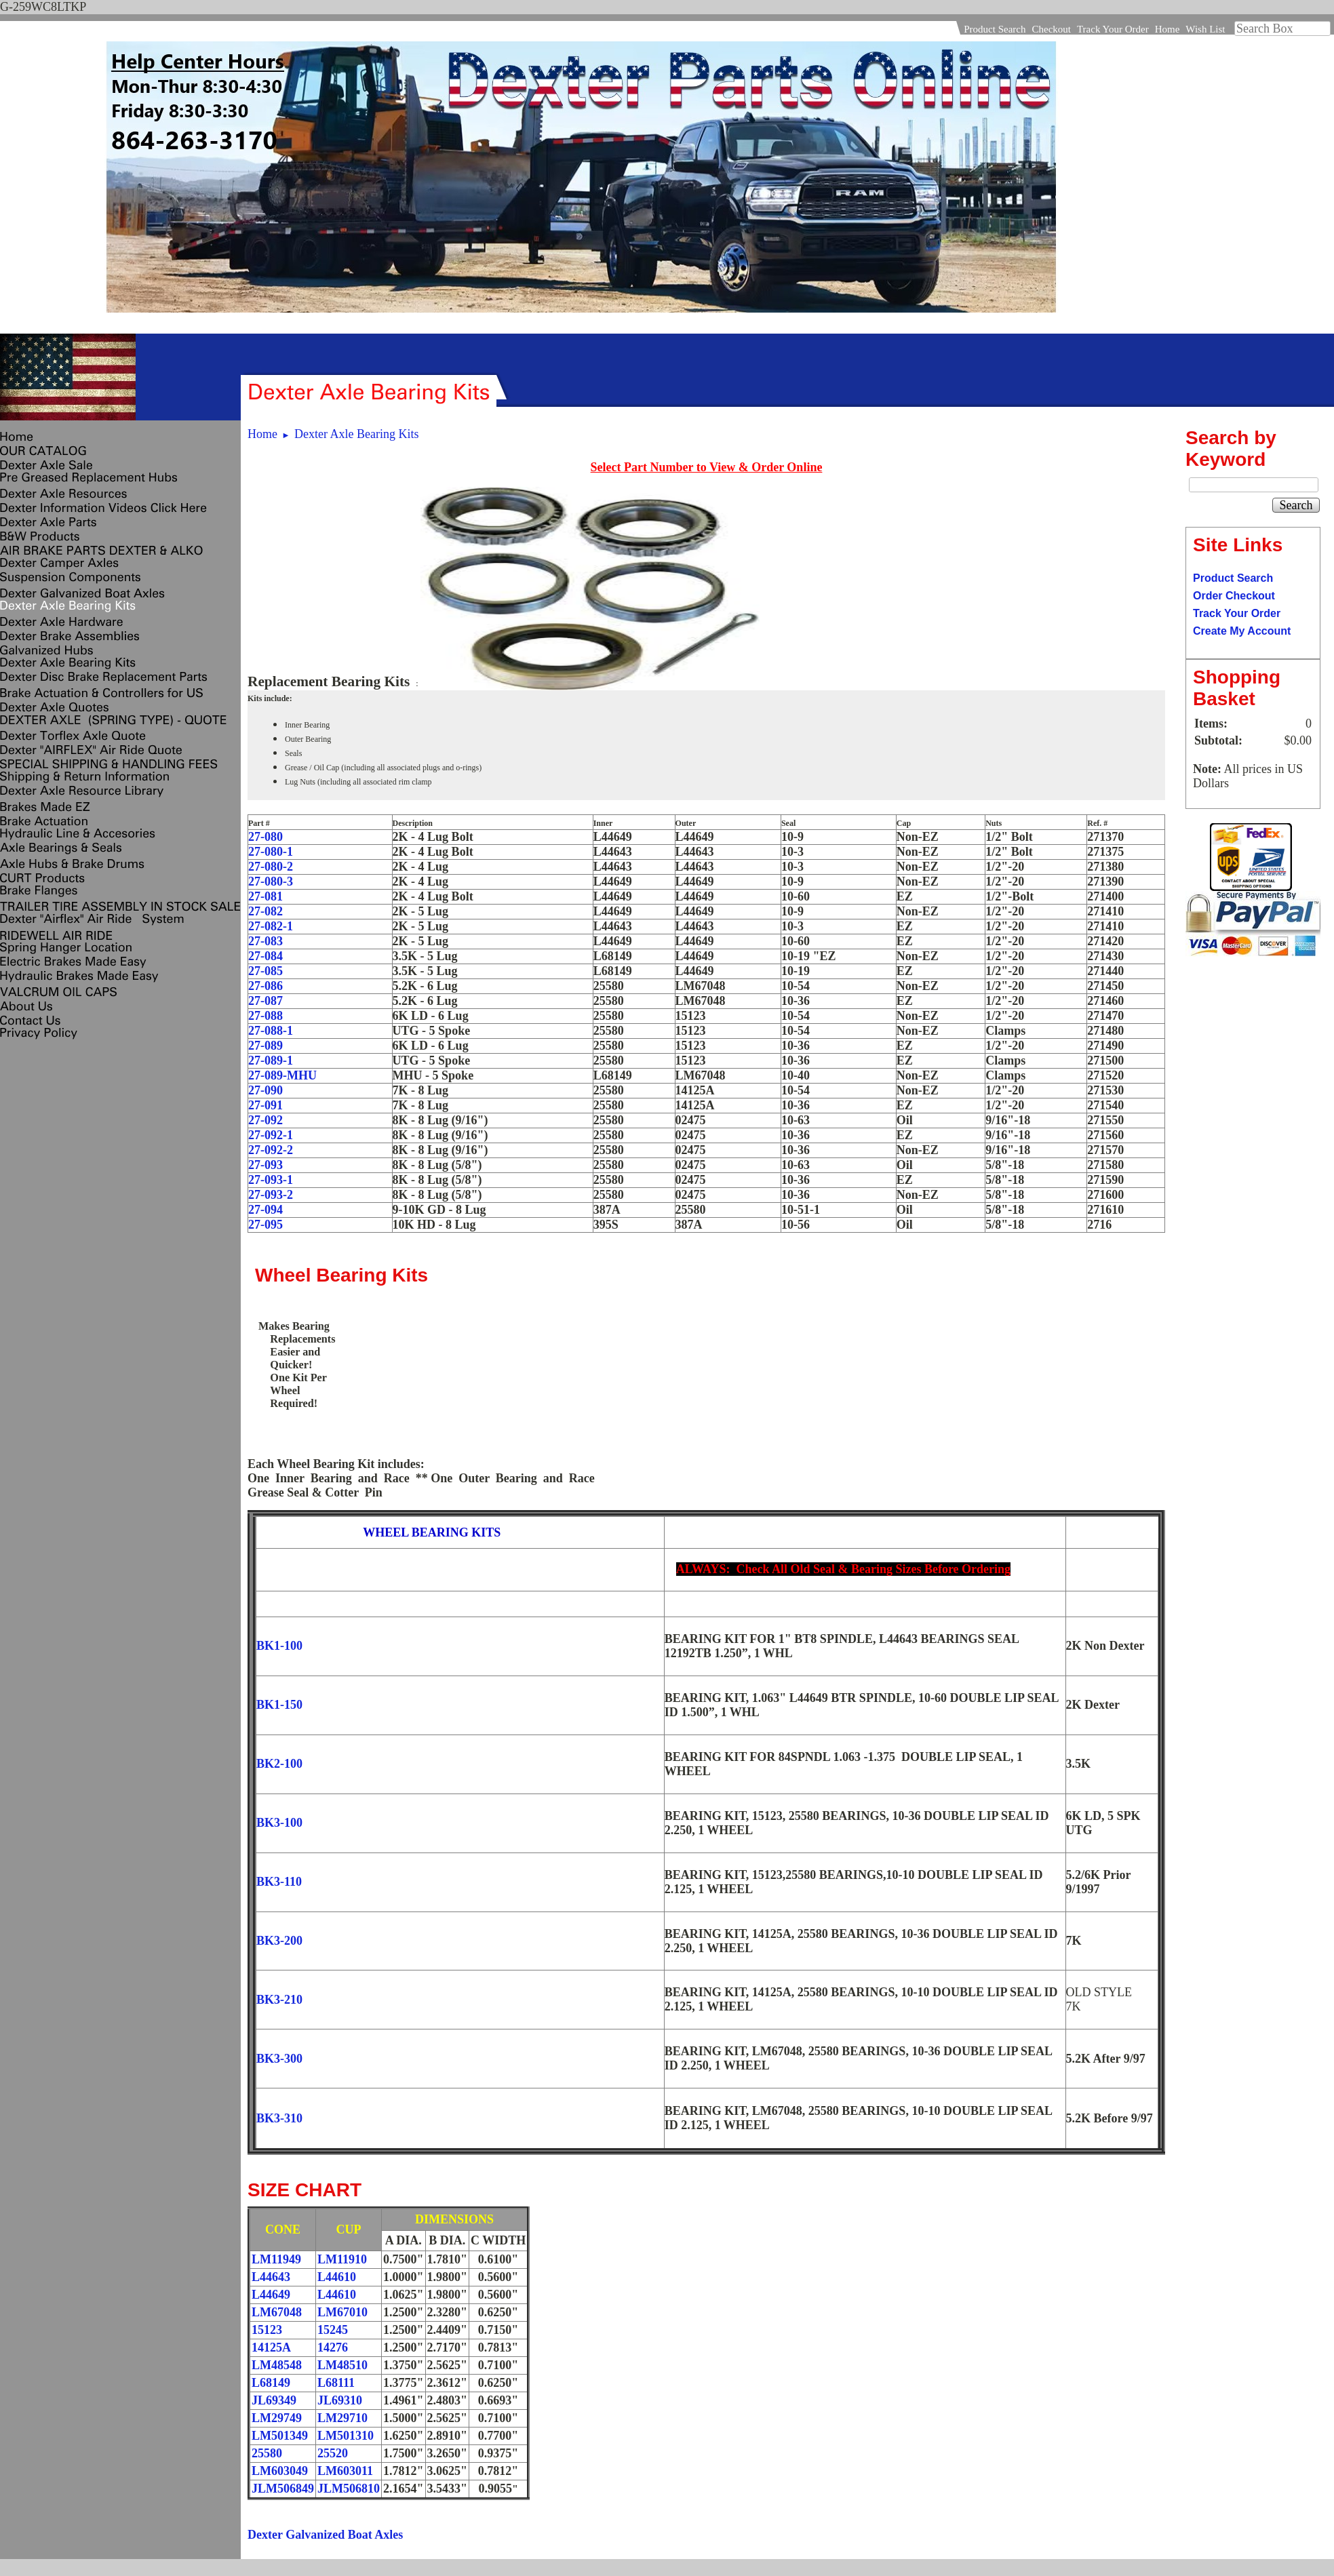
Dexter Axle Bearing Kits (356, 434)
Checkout (1051, 29)
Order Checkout (1234, 595)
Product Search (994, 29)
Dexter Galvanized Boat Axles (325, 2534)
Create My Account (1242, 631)
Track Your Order (1113, 29)
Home (1167, 29)
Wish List (1205, 29)
